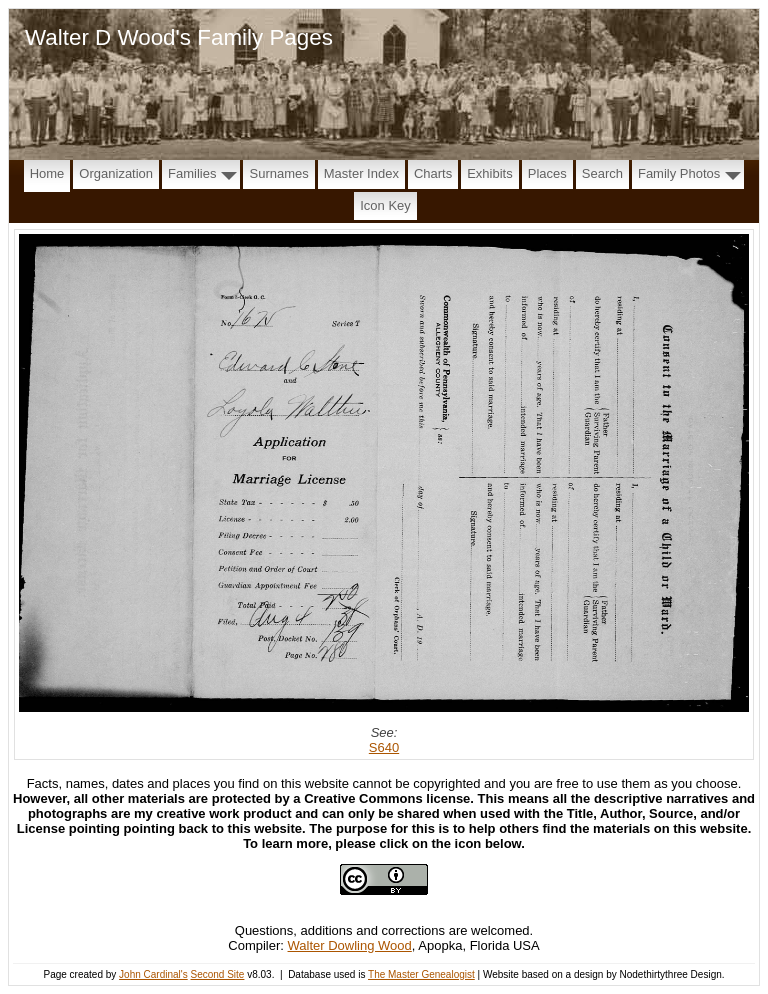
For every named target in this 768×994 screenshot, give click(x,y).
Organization (116, 173)
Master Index (361, 173)
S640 (384, 747)
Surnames (278, 173)
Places (547, 173)
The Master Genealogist (421, 974)
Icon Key (385, 205)
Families (192, 173)
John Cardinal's (153, 974)
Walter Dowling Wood (350, 945)
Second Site (217, 974)
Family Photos (679, 173)
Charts (433, 173)
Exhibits (490, 173)
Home (47, 173)
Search (602, 173)
